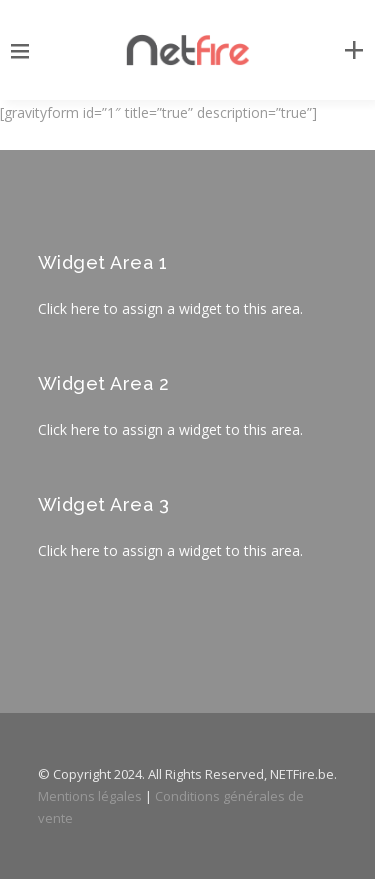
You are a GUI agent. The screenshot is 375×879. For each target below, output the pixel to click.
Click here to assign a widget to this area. (170, 308)
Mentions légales (90, 796)
